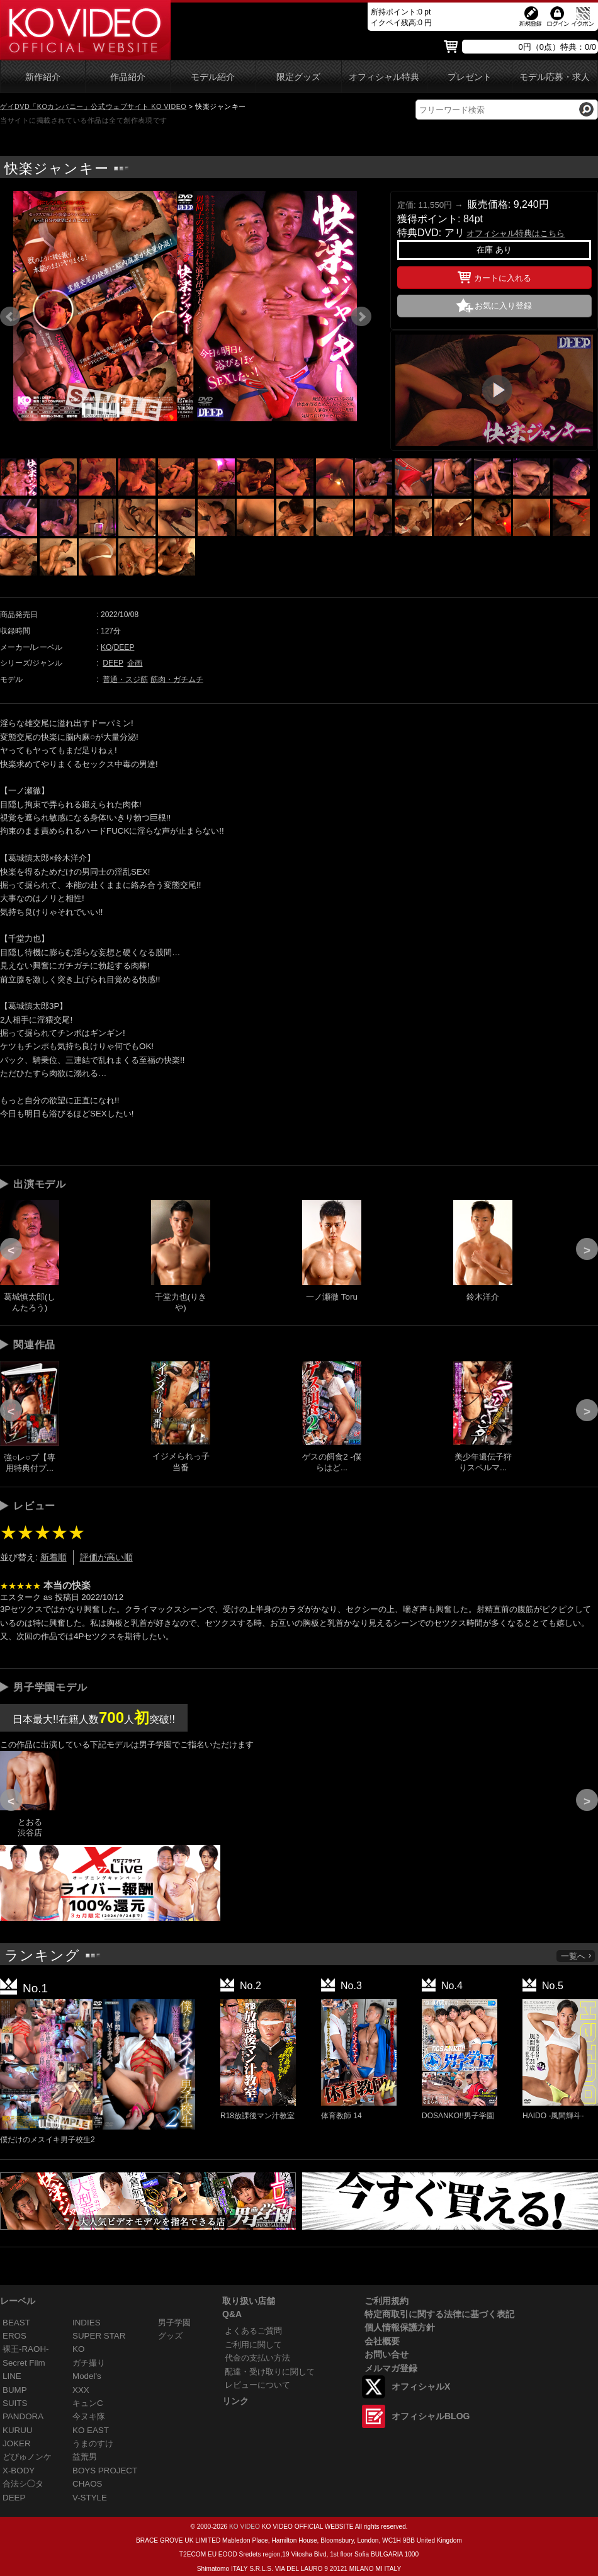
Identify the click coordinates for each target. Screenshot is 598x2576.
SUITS (15, 2403)
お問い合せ (386, 2354)
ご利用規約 (386, 2301)
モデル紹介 (213, 77)
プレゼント (470, 77)
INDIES (86, 2322)
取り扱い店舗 (248, 2301)
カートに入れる (494, 276)
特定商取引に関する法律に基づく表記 (439, 2314)
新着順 (53, 1557)
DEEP (124, 647)
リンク (235, 2401)
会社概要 (382, 2341)
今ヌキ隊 (88, 2416)
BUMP (15, 2390)
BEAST (16, 2322)
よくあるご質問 (253, 2330)
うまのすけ (92, 2443)
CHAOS (87, 2483)
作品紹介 (127, 77)
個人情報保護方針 (399, 2327)
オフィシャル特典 (384, 77)
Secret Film (24, 2363)
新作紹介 (42, 77)
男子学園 (174, 2322)
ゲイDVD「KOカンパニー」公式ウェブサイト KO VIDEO (93, 106)
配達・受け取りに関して (270, 2371)
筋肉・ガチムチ (176, 679)
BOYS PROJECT (104, 2470)
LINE (12, 2376)
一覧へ (576, 1956)
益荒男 (84, 2456)
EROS (14, 2336)
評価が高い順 (106, 1557)
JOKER (17, 2443)
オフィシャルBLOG (431, 2416)
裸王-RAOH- (26, 2349)
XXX (80, 2390)
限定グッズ (298, 77)
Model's (86, 2376)
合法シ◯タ (23, 2483)
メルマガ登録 (390, 2368)
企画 (134, 663)
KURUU (18, 2430)
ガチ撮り (88, 2363)
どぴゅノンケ (27, 2456)
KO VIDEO (244, 2526)
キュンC (87, 2403)
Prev (10, 317)
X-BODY (19, 2470)
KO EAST (90, 2430)
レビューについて (257, 2385)
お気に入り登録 (503, 305)
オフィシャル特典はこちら (515, 233)
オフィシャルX (421, 2386)
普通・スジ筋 (125, 679)
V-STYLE (89, 2497)
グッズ (170, 2336)
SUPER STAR (98, 2336)
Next (361, 317)
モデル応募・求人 (554, 77)
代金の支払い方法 (257, 2358)
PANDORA (23, 2416)
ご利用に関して (253, 2344)
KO (106, 647)
